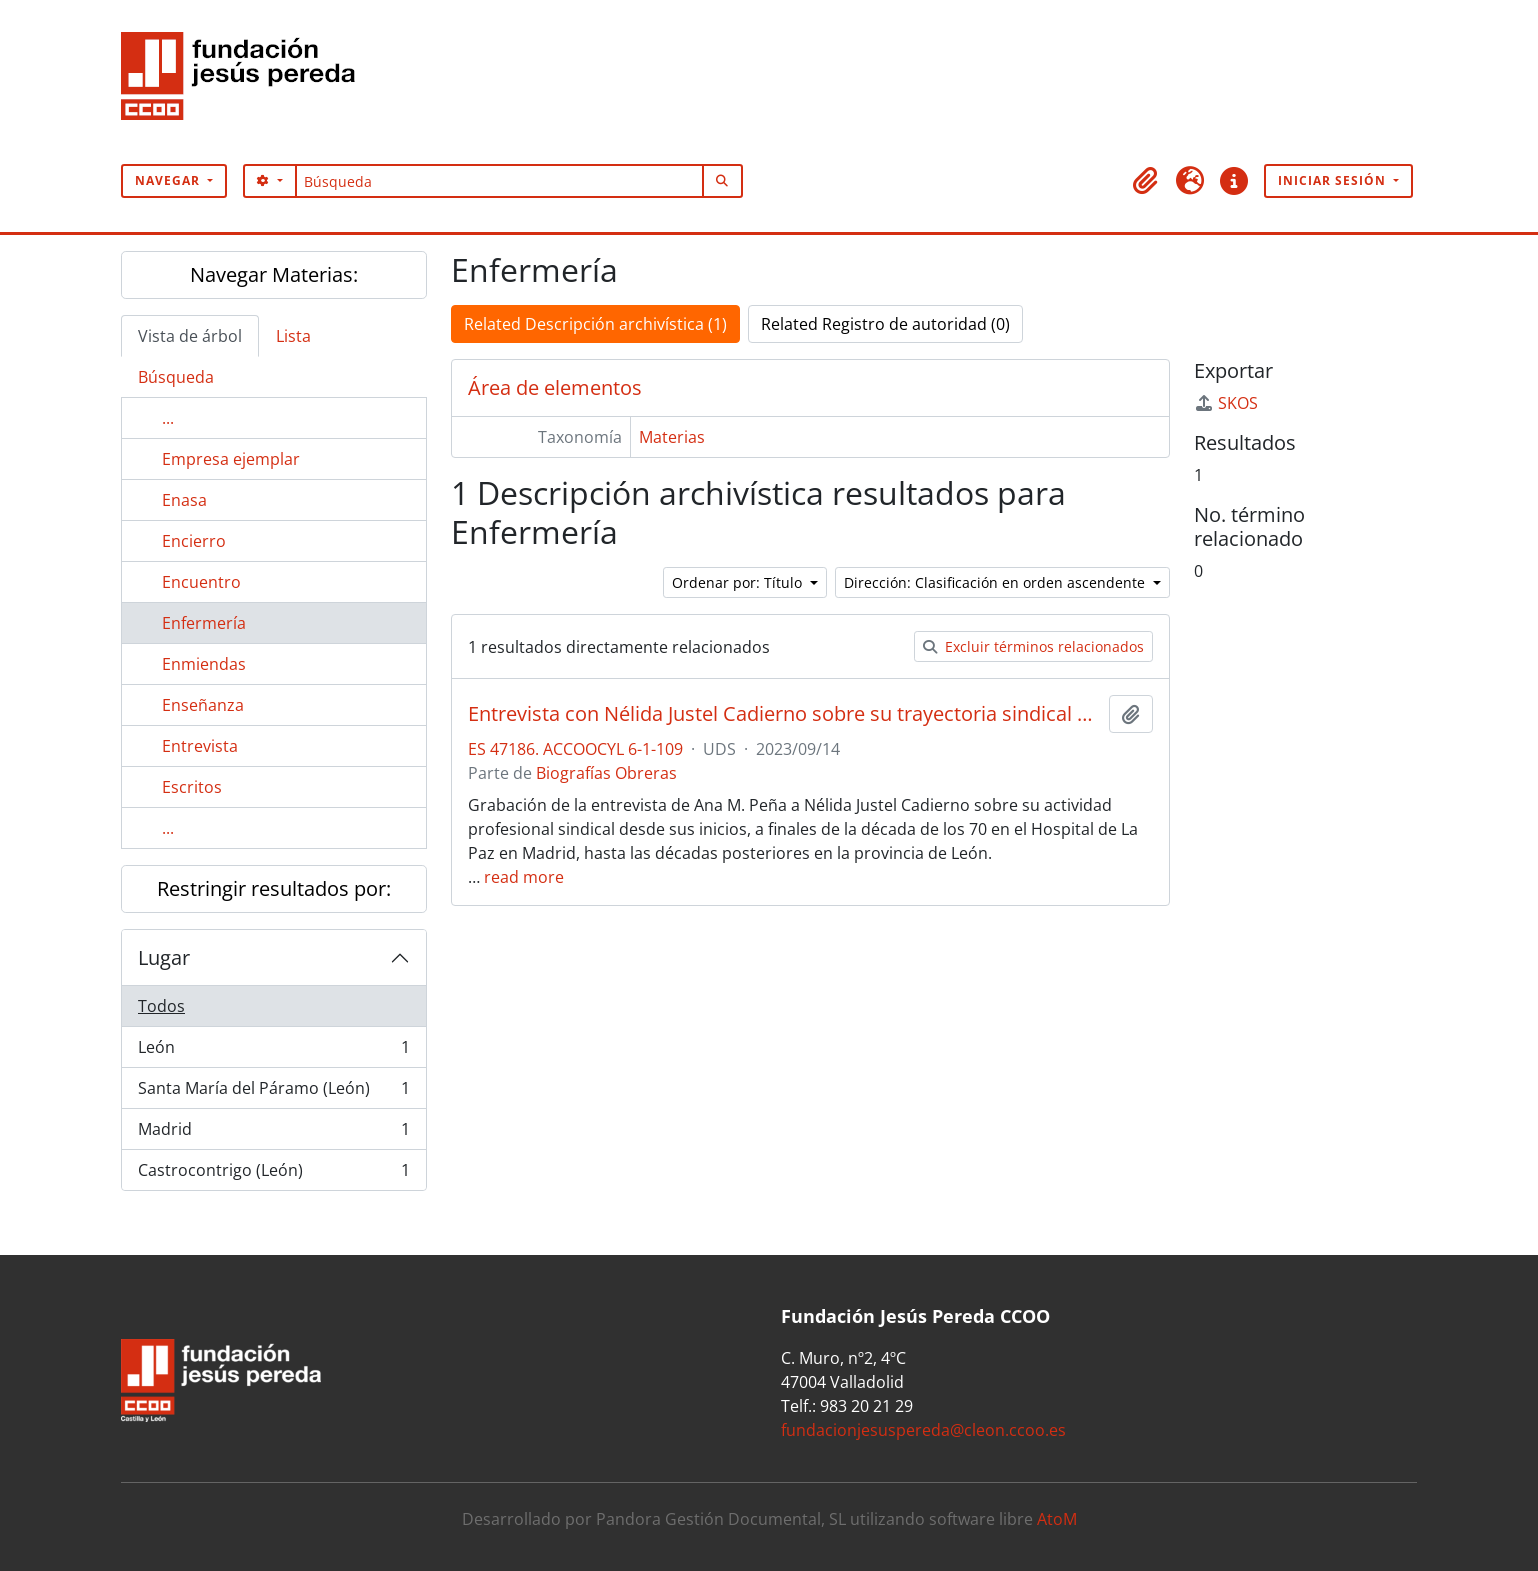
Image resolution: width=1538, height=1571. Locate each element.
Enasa (184, 500)
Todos (161, 1006)
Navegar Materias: (274, 274)
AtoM (1057, 1519)
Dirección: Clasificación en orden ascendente (996, 582)
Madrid (273, 1133)
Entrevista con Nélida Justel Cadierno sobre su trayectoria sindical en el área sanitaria (784, 714)
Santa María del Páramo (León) (273, 1092)
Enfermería (204, 623)
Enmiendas (204, 664)
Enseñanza (203, 705)
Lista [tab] (293, 336)
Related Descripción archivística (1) (595, 324)
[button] (1146, 181)
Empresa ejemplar (231, 459)
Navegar (169, 180)
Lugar (164, 957)
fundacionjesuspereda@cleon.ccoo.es (923, 1430)
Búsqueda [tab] (176, 377)
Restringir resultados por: (274, 888)
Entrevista (200, 746)
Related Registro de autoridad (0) (885, 324)
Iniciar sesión (1334, 180)
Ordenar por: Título (739, 582)
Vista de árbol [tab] (190, 336)
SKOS (1226, 403)
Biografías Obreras (606, 773)
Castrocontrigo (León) (273, 1174)
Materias (672, 437)
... (168, 418)
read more (524, 877)
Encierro (194, 541)
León (273, 1051)
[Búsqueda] (499, 181)
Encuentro (201, 582)
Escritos (192, 787)
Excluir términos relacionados (1033, 646)
